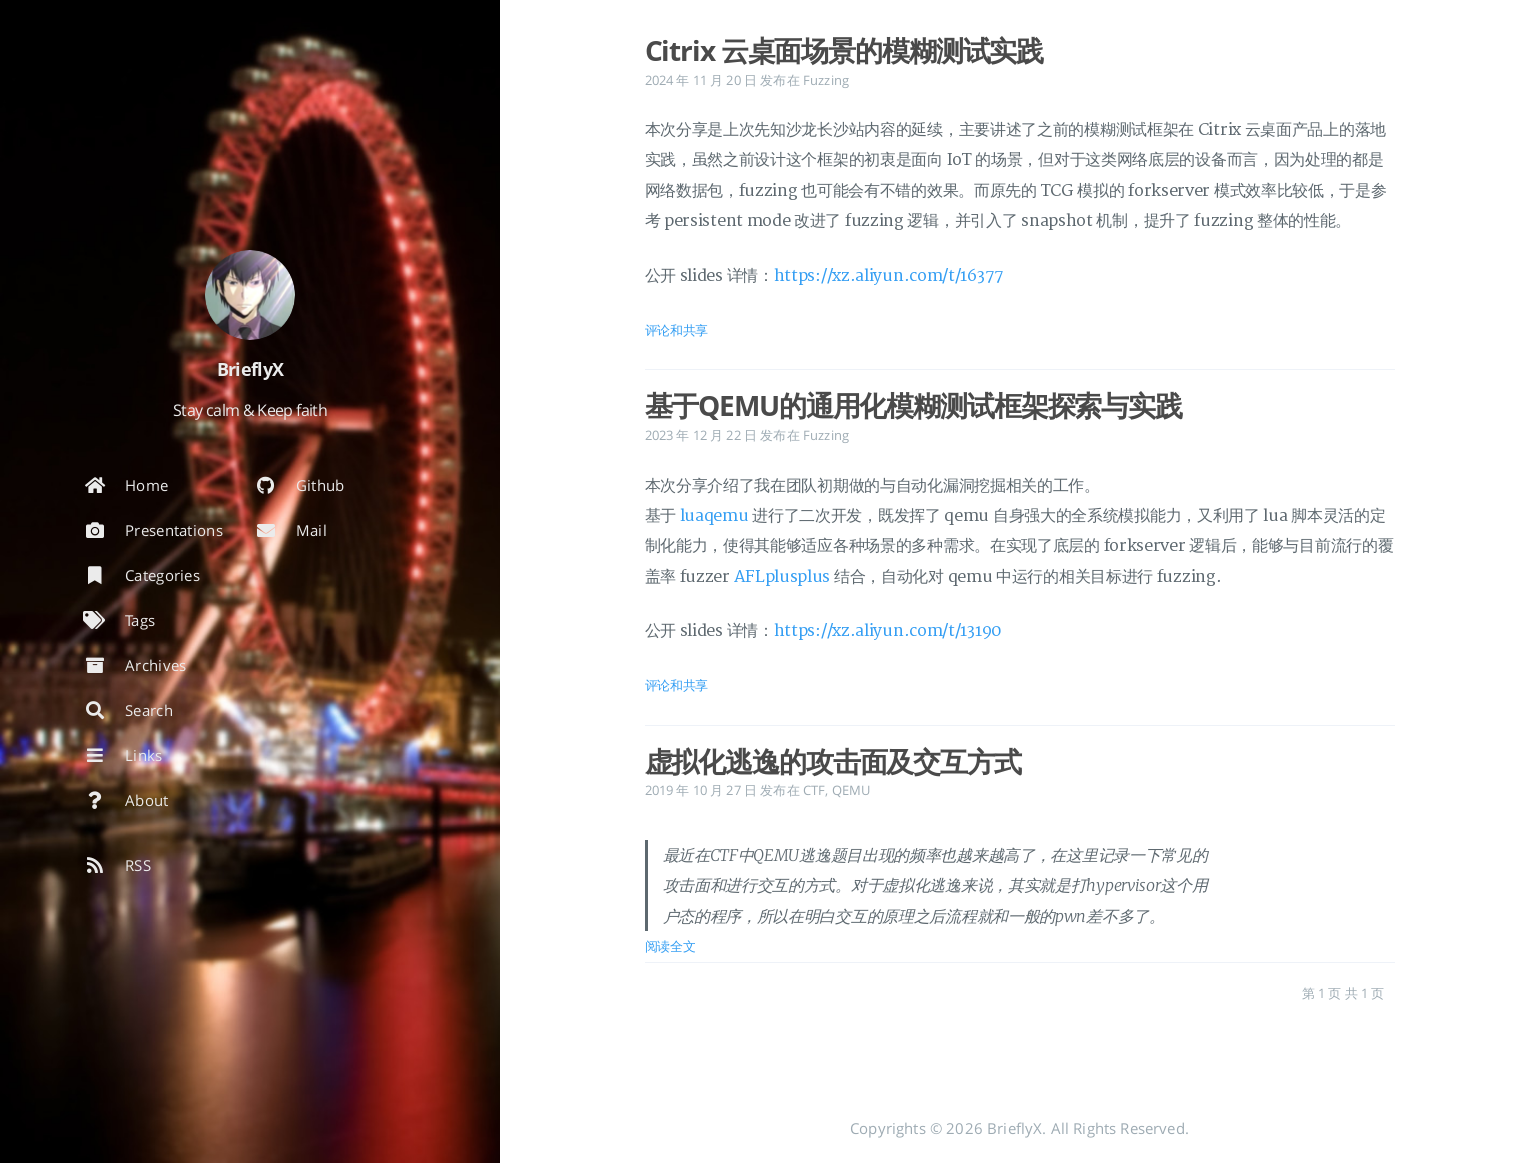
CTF (814, 790)
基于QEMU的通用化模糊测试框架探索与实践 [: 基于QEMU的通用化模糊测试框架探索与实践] (913, 405)
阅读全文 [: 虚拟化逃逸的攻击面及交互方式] (670, 946)
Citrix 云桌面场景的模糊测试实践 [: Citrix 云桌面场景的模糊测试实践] (844, 50)
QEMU (851, 790)
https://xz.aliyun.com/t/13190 (888, 631)
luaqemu (714, 516)
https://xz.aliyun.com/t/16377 (889, 276)
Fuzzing (826, 80)
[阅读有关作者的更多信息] (250, 295)
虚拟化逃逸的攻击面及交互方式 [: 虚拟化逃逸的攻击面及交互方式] (833, 761)
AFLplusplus (782, 577)
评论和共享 (677, 330)
